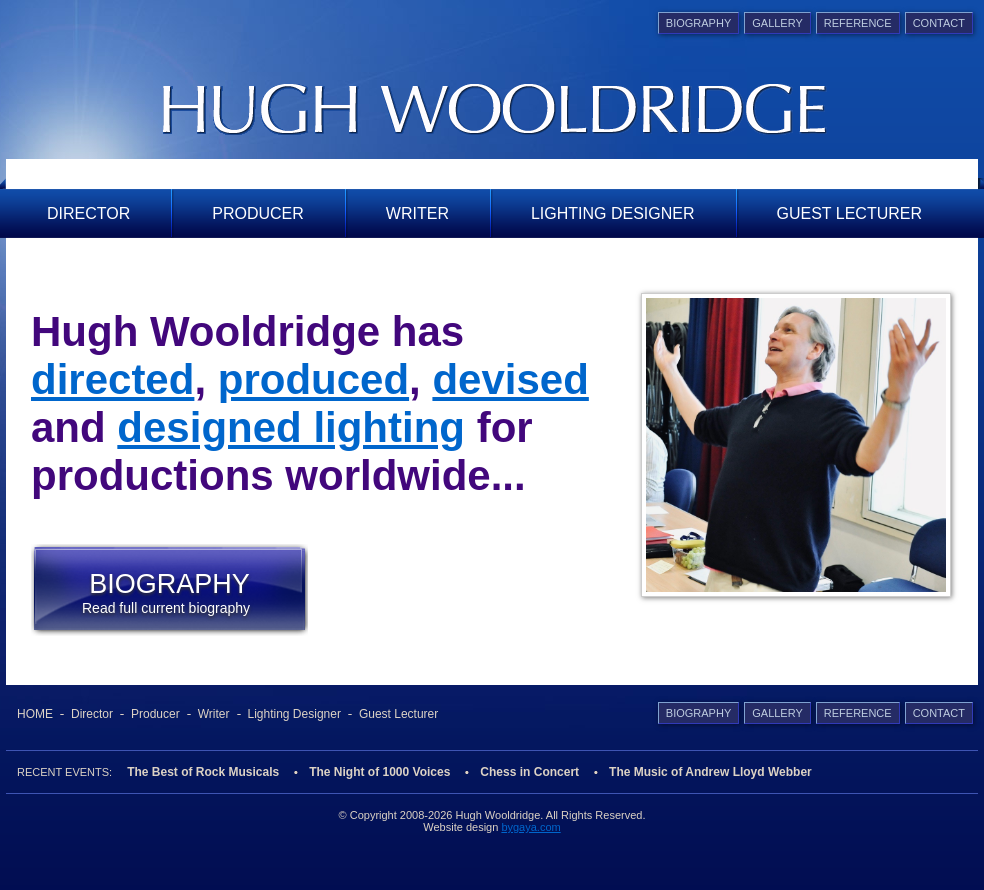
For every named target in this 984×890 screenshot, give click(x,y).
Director (88, 213)
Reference (858, 23)
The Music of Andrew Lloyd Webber (710, 772)
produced (313, 379)
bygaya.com (530, 827)
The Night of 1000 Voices (379, 772)
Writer (417, 213)
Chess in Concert (529, 772)
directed (112, 379)
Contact (939, 23)
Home (35, 714)
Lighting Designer (613, 213)
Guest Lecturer (850, 213)
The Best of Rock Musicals (203, 772)
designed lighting (291, 427)
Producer (258, 213)
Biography (698, 23)
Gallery (777, 23)
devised (510, 379)
